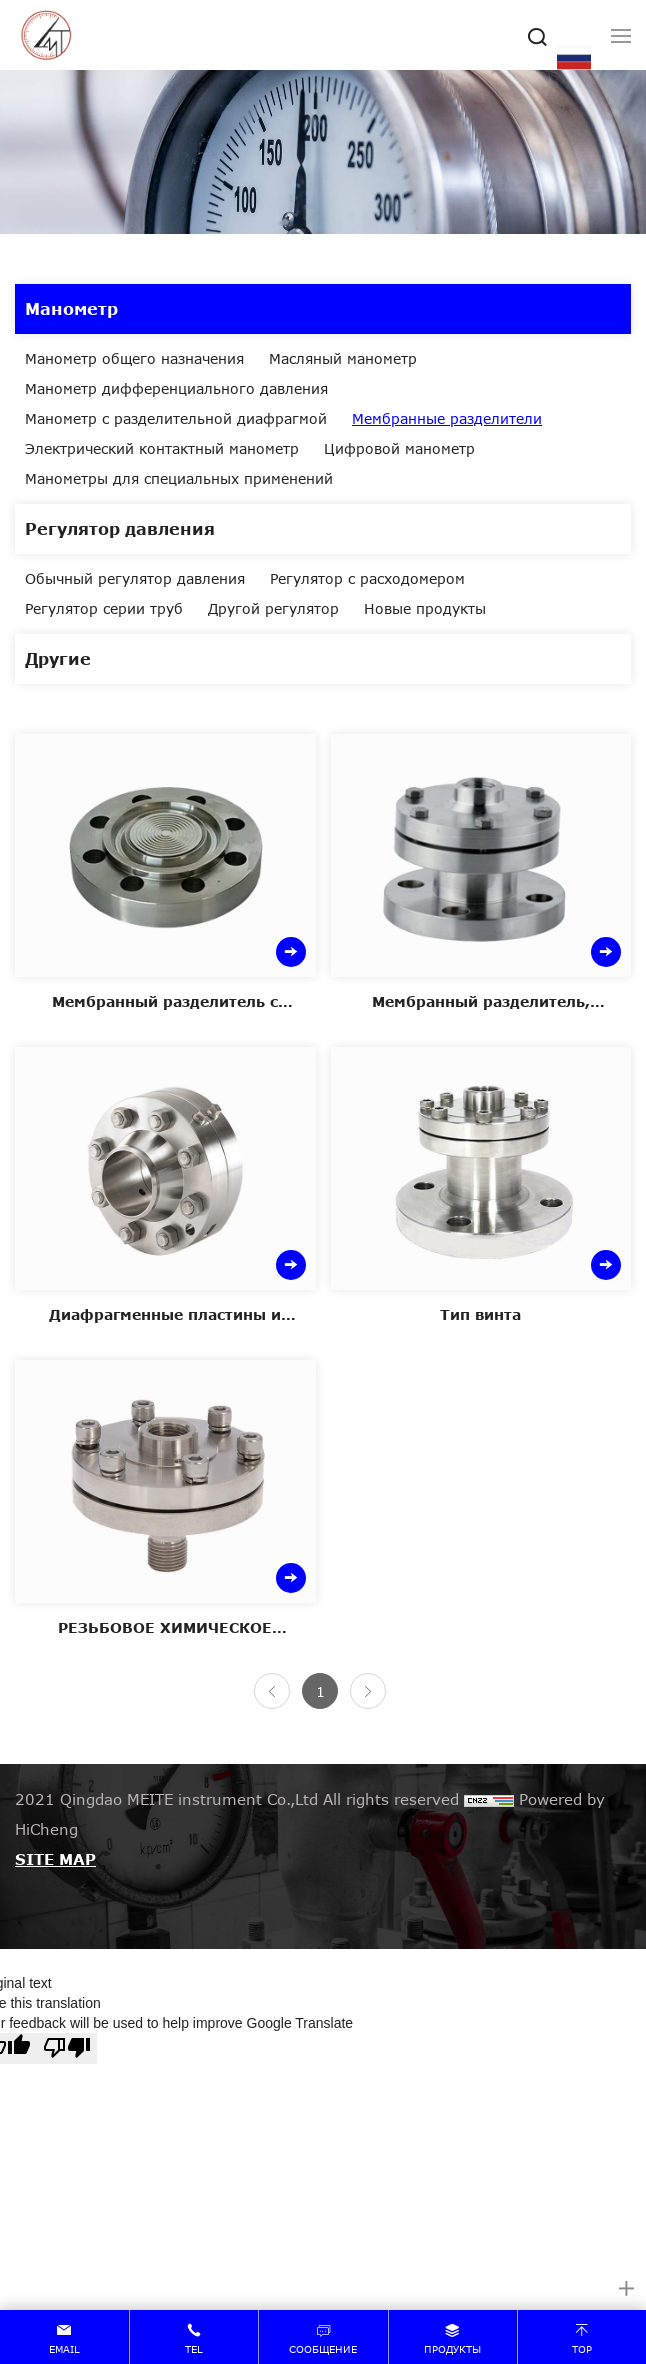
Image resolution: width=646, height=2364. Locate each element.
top (582, 2349)
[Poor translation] (67, 2048)
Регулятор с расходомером (367, 578)
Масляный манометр (343, 358)
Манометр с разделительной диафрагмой (176, 418)
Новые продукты (425, 608)
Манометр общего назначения (134, 358)
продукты (452, 2349)
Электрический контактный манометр (162, 448)
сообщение (323, 2349)
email (64, 2349)
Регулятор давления (120, 528)
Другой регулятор (273, 608)
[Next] (368, 1691)
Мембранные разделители (447, 418)
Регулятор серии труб (104, 608)
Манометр (71, 308)
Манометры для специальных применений (179, 478)
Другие (58, 658)
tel (194, 2349)
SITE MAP (55, 1859)
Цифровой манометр (399, 448)
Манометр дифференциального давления (176, 388)
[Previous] (272, 1691)
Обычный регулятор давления (135, 578)
